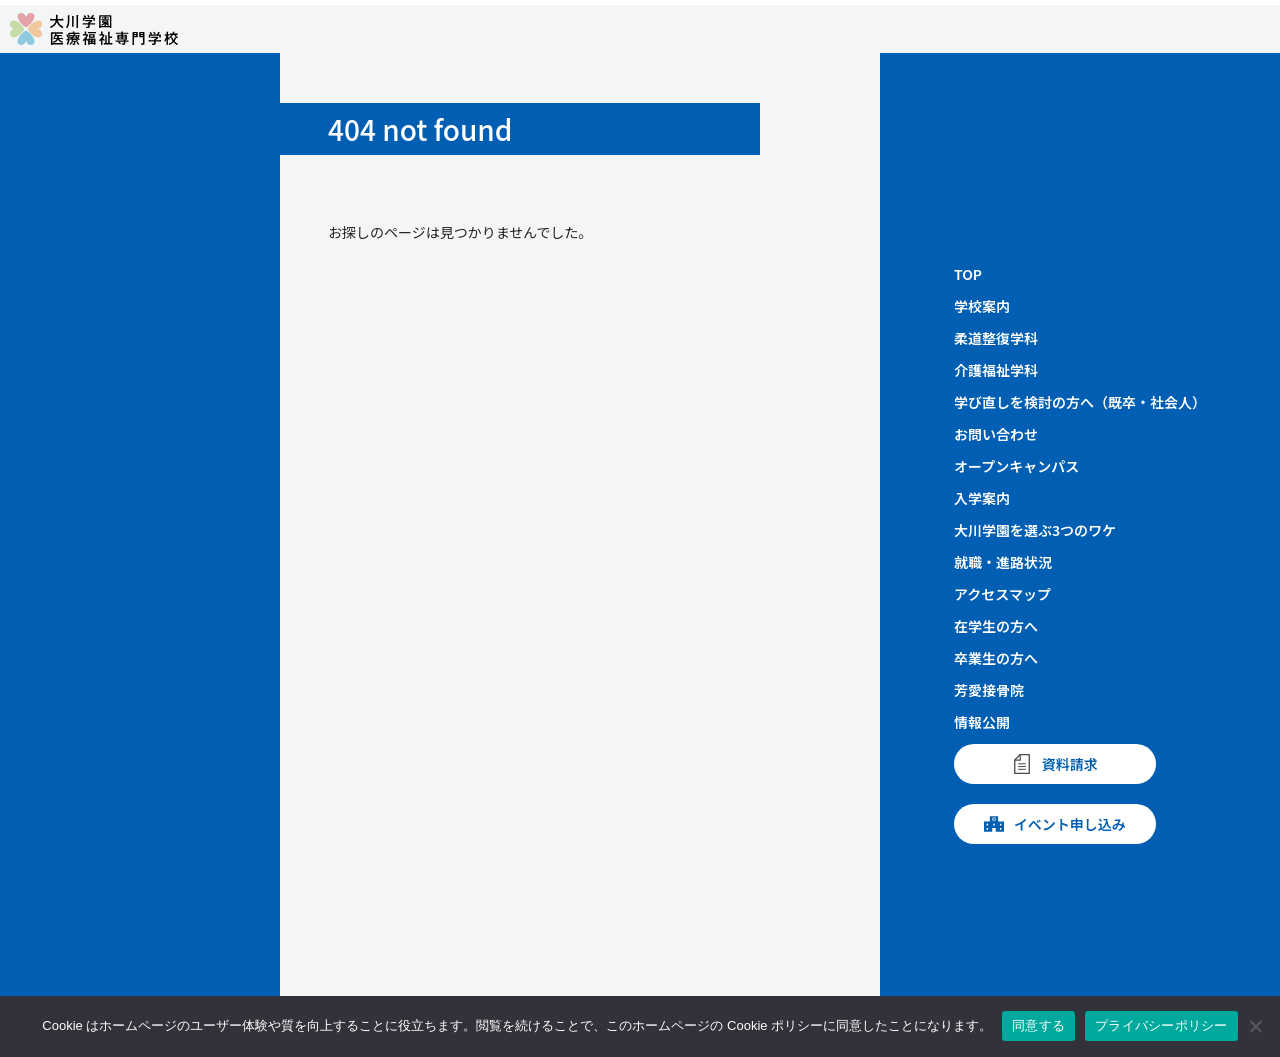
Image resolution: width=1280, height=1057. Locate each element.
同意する (1038, 1025)
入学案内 (982, 498)
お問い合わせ (996, 434)
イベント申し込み (1055, 824)
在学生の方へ (996, 626)
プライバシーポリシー (1161, 1025)
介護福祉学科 (996, 370)
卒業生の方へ (996, 658)
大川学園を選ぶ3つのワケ (1035, 530)
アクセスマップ (1002, 594)
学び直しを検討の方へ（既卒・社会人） (1080, 402)
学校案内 (982, 306)
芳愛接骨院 (989, 690)
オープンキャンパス (1016, 466)
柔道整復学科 (996, 338)
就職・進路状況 (1003, 562)
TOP (968, 274)
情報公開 (982, 722)
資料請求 (1055, 764)
